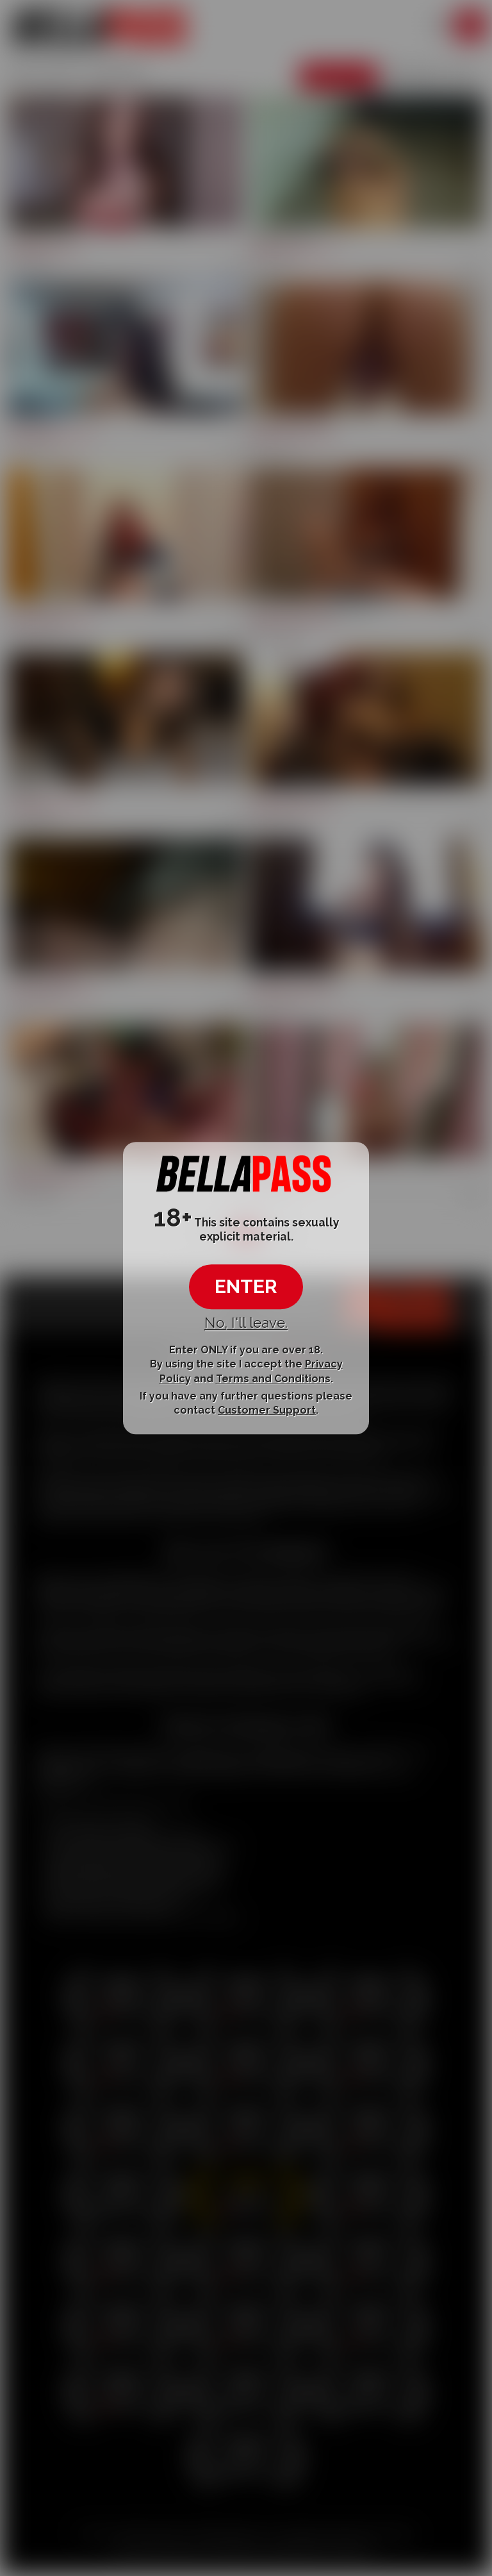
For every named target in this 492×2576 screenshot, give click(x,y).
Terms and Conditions (273, 1379)
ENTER (246, 1286)
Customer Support (267, 1410)
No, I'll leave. (246, 1323)
